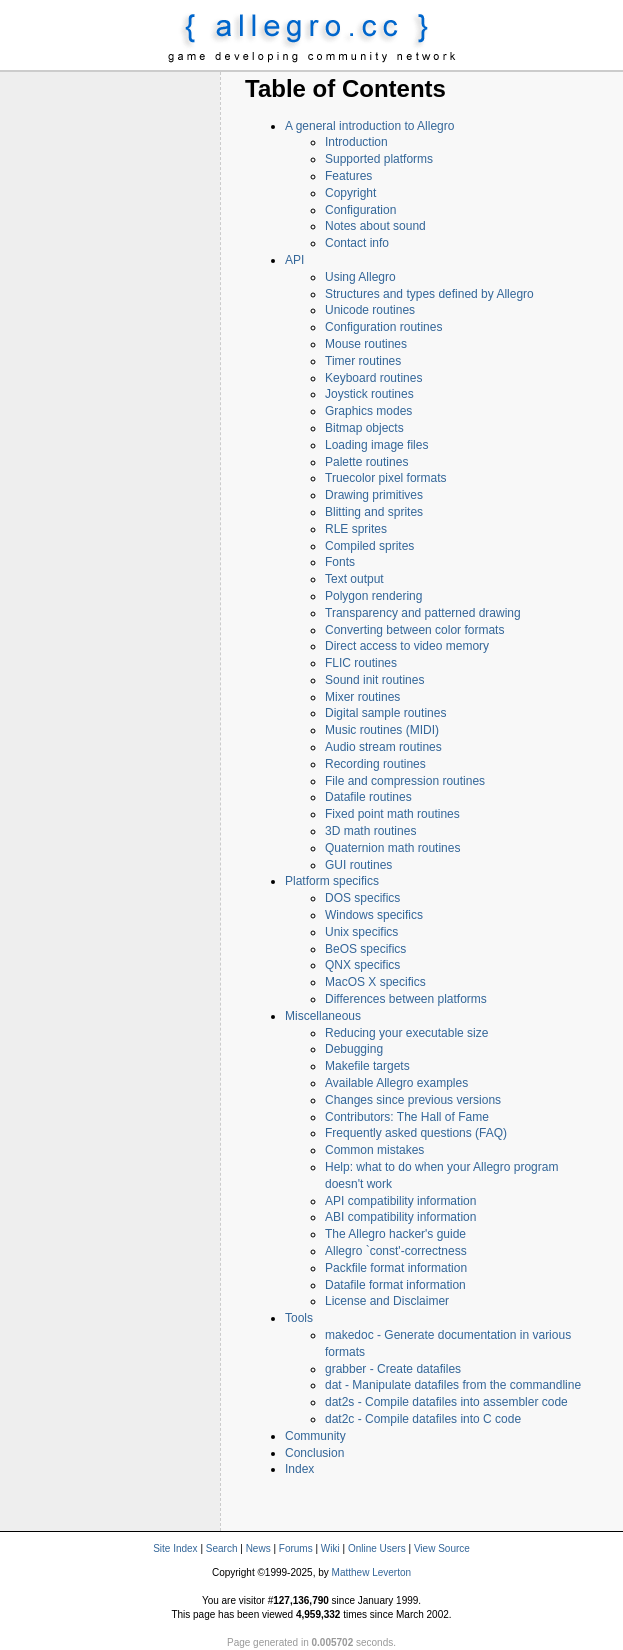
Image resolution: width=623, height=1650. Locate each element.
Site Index (175, 1548)
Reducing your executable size (406, 1033)
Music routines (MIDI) (382, 730)
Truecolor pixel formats (386, 478)
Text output (354, 579)
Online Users (377, 1548)
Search (222, 1548)
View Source (442, 1548)
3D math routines (370, 831)
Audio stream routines (383, 747)
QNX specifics (362, 965)
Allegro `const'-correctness (396, 1251)
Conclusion (314, 1453)
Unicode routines (370, 310)
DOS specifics (362, 898)
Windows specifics (374, 915)
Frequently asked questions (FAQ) (416, 1133)
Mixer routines (362, 697)
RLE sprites (356, 529)
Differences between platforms (406, 999)
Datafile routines (368, 797)
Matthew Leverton (372, 1572)
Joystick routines (369, 394)
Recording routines (375, 764)
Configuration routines (383, 327)
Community (315, 1436)
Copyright (350, 193)
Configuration (360, 210)
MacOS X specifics (375, 982)
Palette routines (366, 462)
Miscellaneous (323, 1016)
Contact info (357, 243)
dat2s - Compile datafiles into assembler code (446, 1402)
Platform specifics (332, 881)
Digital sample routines (385, 713)
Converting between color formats (414, 630)
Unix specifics (361, 932)
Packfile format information (396, 1268)
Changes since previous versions (413, 1100)
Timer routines (363, 361)
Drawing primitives (374, 495)
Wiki (330, 1548)
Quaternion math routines (392, 848)
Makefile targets (367, 1066)
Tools (299, 1318)
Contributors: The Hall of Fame (407, 1117)
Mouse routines (366, 344)
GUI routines (358, 865)
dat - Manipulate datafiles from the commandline (453, 1385)
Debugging (354, 1049)
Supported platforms (379, 159)
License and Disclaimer (387, 1301)
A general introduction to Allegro (369, 126)
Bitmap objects (364, 428)
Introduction (356, 142)
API (294, 260)
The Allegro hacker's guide (395, 1234)
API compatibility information (400, 1201)
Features (348, 176)
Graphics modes (368, 411)
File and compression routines (405, 781)
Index (299, 1469)
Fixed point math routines (392, 814)
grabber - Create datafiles (393, 1369)
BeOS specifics (365, 949)
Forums (296, 1548)
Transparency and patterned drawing (423, 613)
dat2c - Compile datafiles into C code (423, 1419)
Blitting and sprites (374, 512)
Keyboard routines (373, 378)
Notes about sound (375, 226)
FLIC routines (361, 663)
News (258, 1548)
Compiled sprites (369, 546)
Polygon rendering (373, 596)
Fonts (340, 562)
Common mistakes (374, 1150)
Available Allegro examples (396, 1083)
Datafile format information (395, 1285)
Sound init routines (374, 680)
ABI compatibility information (400, 1217)
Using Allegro (360, 277)
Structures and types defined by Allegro (429, 294)
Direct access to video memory (407, 646)
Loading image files (376, 445)
